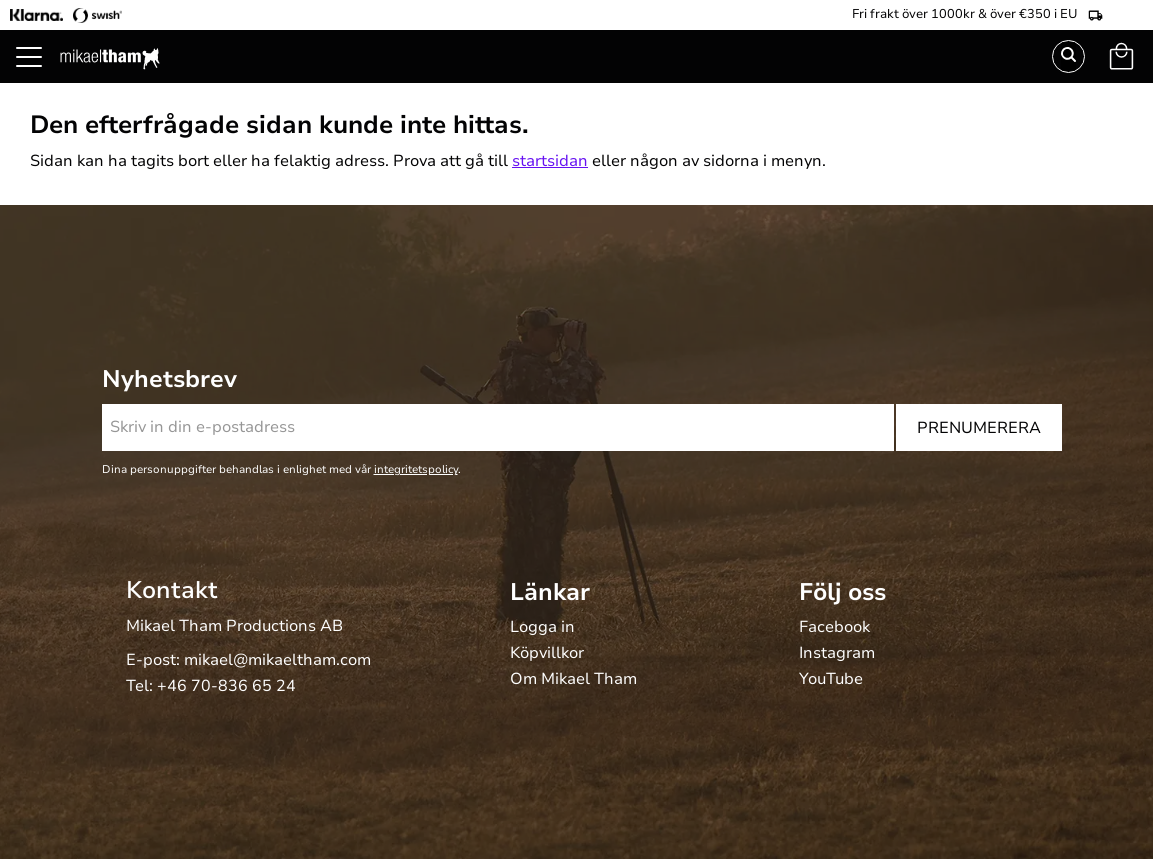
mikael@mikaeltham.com (277, 660)
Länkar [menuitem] (550, 592)
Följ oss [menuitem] (842, 592)
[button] (40, 80)
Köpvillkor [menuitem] (547, 654)
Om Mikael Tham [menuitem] (573, 680)
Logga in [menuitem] (542, 628)
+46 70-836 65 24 (226, 686)
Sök (1068, 56)
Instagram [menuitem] (837, 654)
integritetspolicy (416, 469)
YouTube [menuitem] (831, 680)
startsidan (550, 161)
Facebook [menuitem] (834, 628)
